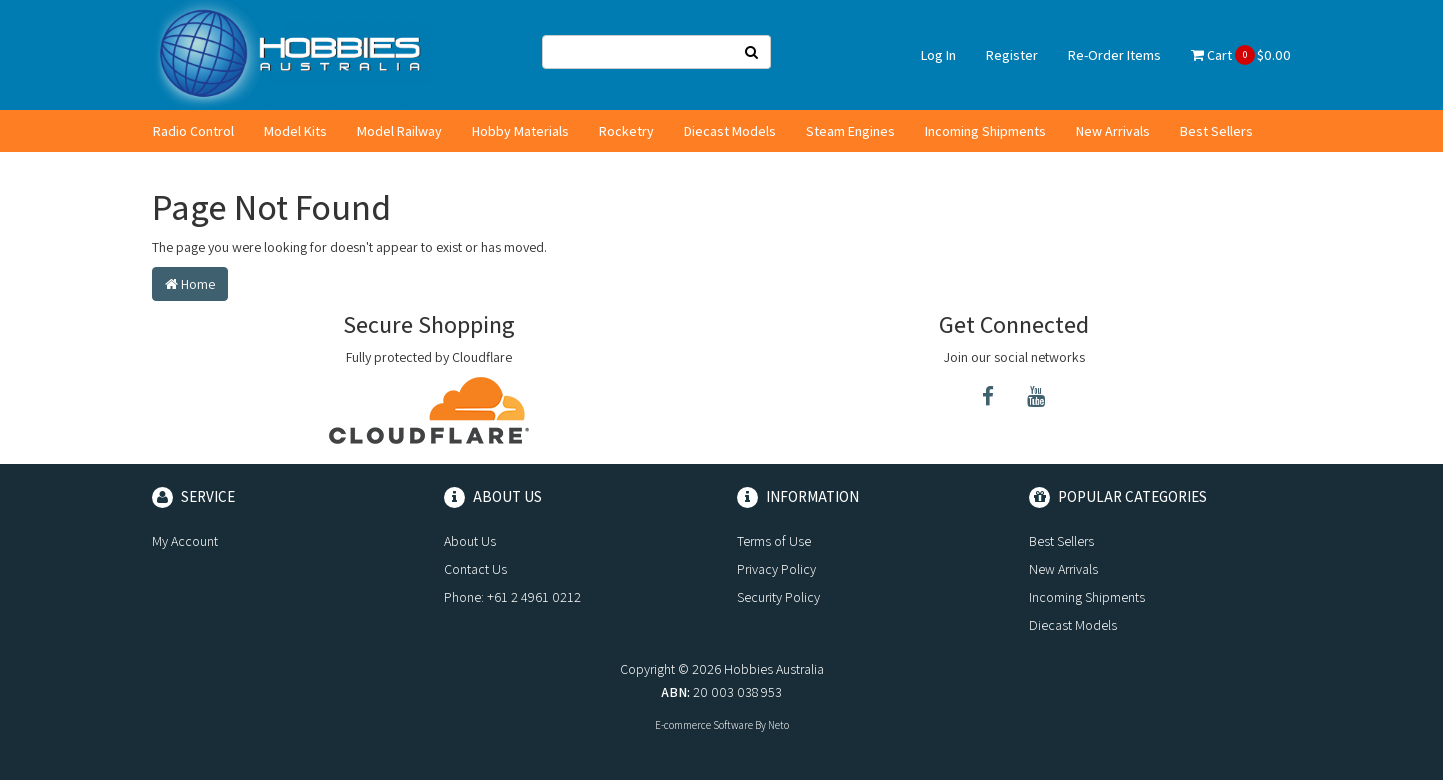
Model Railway (399, 131)
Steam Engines (850, 131)
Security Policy (778, 597)
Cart (1241, 55)
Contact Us (475, 569)
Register (1012, 55)
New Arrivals (1113, 131)
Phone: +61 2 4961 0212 (512, 597)
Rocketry (626, 131)
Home (190, 284)
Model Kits (295, 131)
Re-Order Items (1114, 55)
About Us (470, 541)
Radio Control (193, 131)
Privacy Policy (776, 569)
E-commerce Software (704, 725)
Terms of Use (774, 541)
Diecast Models (730, 131)
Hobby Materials (520, 131)
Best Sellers (1216, 131)
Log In (938, 55)
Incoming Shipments (985, 131)
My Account (185, 541)
